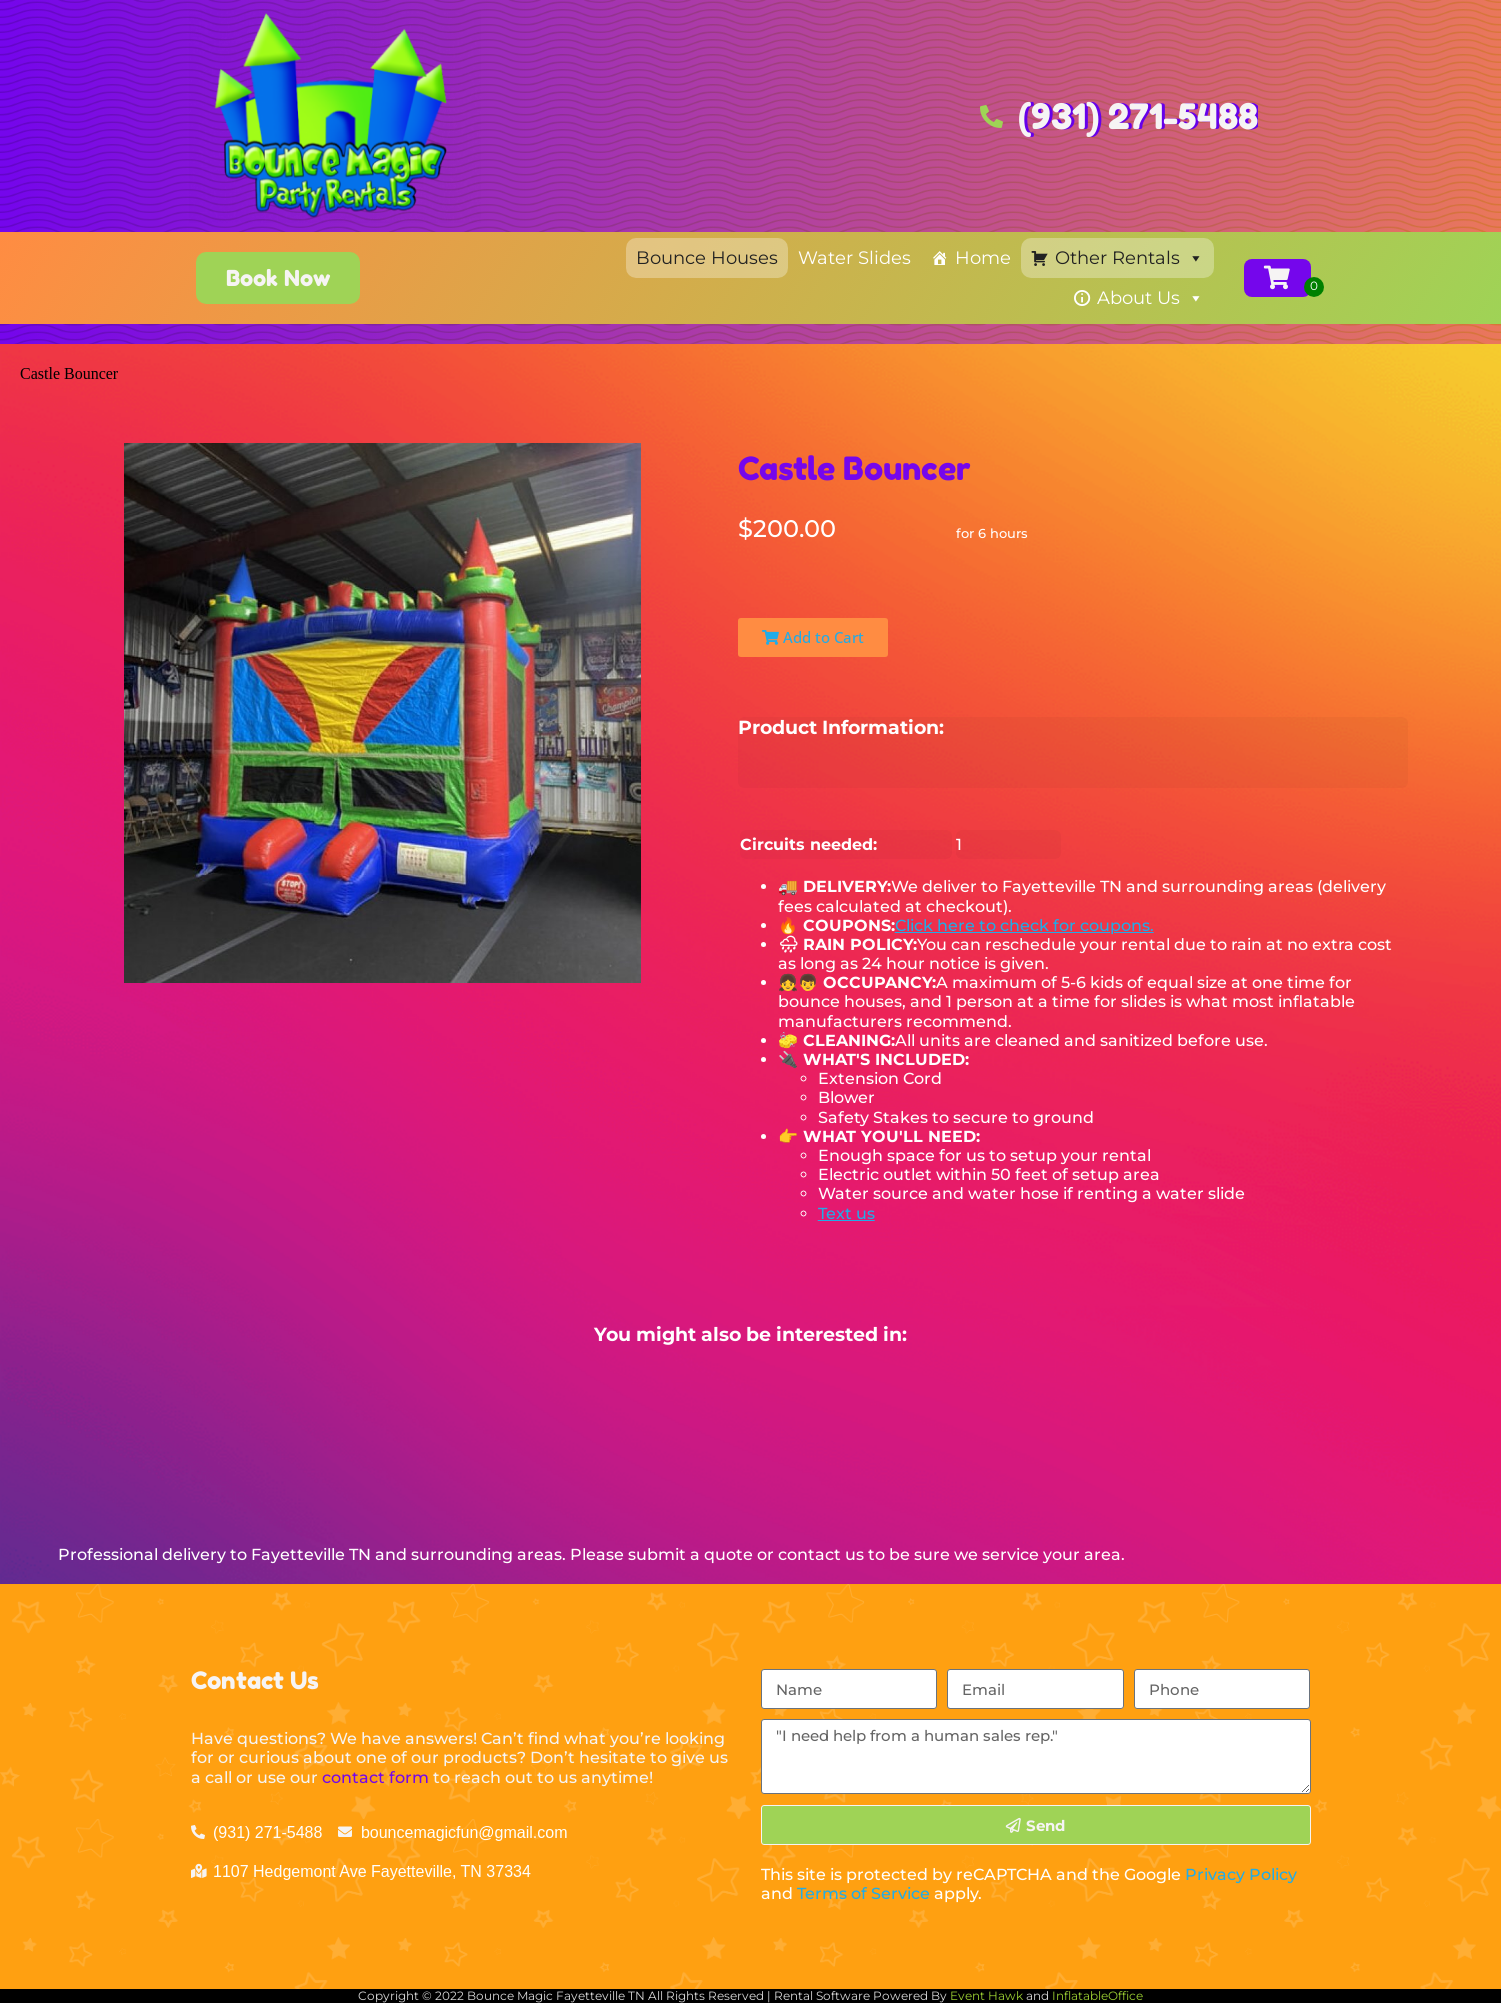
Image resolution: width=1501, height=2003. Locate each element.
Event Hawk (986, 1995)
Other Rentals (1129, 258)
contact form (375, 1777)
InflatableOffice (1097, 1995)
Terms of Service (863, 1893)
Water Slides (854, 258)
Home (983, 258)
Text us (846, 1213)
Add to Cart (813, 637)
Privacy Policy (1241, 1874)
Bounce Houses (707, 258)
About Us (1150, 298)
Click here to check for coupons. (1024, 925)
